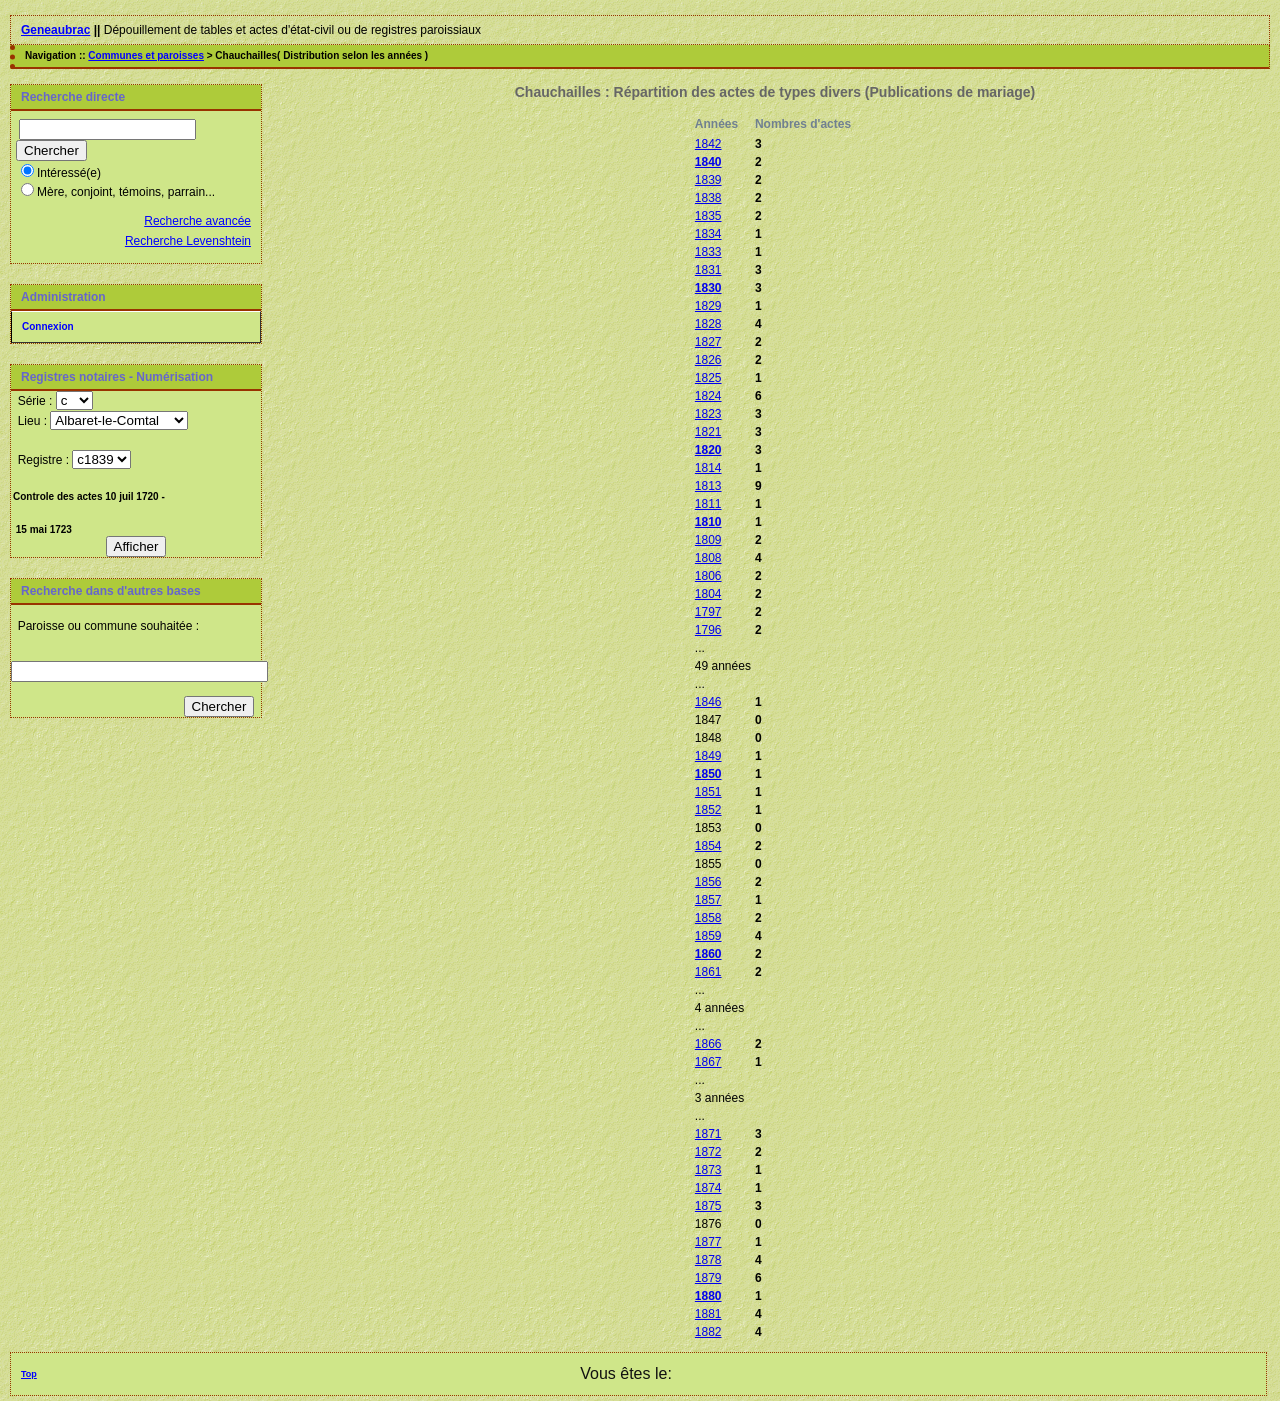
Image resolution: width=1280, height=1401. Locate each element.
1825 (708, 378)
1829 (708, 306)
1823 (708, 414)
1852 (708, 810)
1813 (708, 486)
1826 (708, 360)
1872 (708, 1152)
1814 (708, 468)
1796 (708, 630)
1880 (708, 1296)
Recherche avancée (197, 221)
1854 (708, 846)
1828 (708, 324)
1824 (708, 396)
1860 (708, 954)
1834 (708, 234)
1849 (708, 756)
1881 (708, 1314)
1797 (708, 612)
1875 (708, 1206)
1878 (708, 1260)
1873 (708, 1170)
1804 (708, 594)
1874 (708, 1188)
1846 (708, 702)
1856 (708, 882)
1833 (708, 252)
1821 (708, 432)
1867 (708, 1062)
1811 (708, 504)
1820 (708, 450)
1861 (708, 972)
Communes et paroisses (146, 55)
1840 (708, 162)
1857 (708, 900)
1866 (708, 1044)
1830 (708, 288)
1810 (708, 522)
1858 (708, 918)
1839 (708, 180)
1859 (708, 936)
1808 (708, 558)
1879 (708, 1278)
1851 (708, 792)
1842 (708, 144)
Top (29, 1374)
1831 (708, 270)
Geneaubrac (55, 30)
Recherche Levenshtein (188, 241)
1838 (708, 198)
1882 (708, 1332)
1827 (708, 342)
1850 (708, 774)
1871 (708, 1134)
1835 (708, 216)
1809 (708, 540)
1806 (708, 576)
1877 (708, 1242)
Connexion (48, 326)
